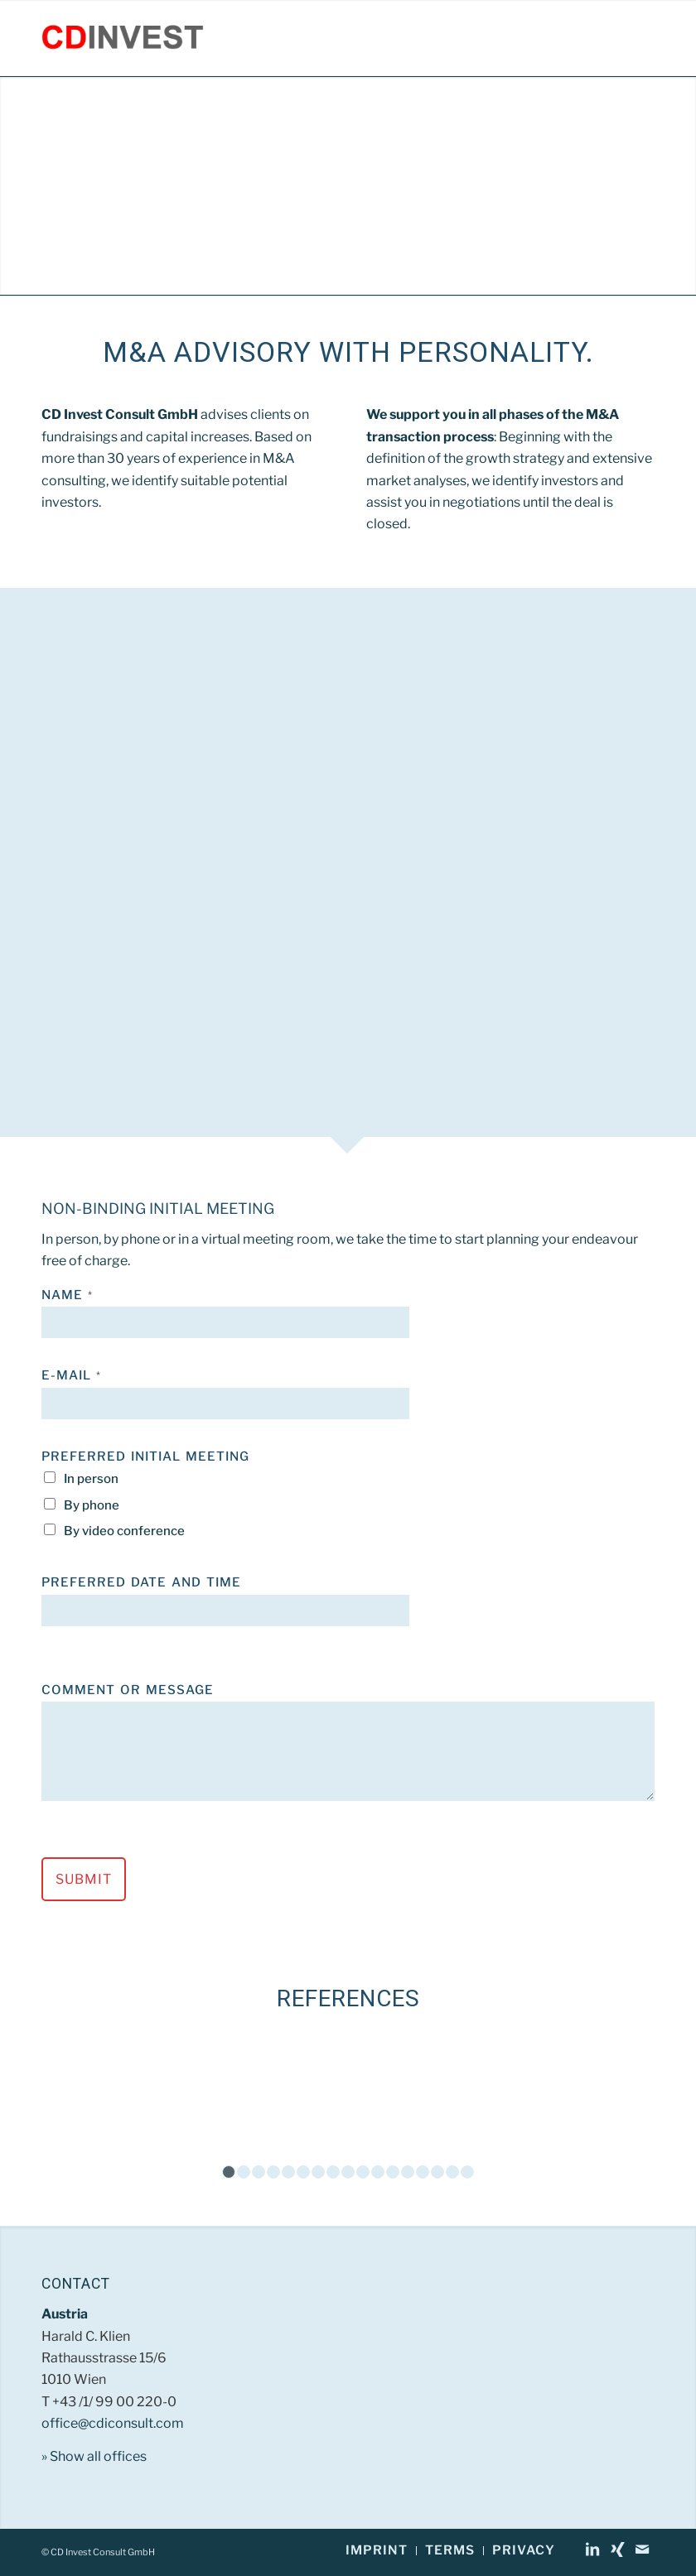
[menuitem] (376, 2550)
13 (407, 2172)
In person (91, 1478)
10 (363, 2172)
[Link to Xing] (617, 2549)
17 (467, 2172)
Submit (84, 1879)
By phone (91, 1505)
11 (377, 2172)
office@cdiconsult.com (112, 2423)
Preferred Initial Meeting (145, 1456)
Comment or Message (127, 1690)
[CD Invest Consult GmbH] (122, 38)
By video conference (124, 1531)
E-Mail (70, 1375)
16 (452, 2172)
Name (66, 1295)
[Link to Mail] (642, 2549)
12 (392, 2172)
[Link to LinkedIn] (592, 2549)
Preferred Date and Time (141, 1582)
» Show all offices (94, 2456)
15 (437, 2172)
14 (422, 2172)
